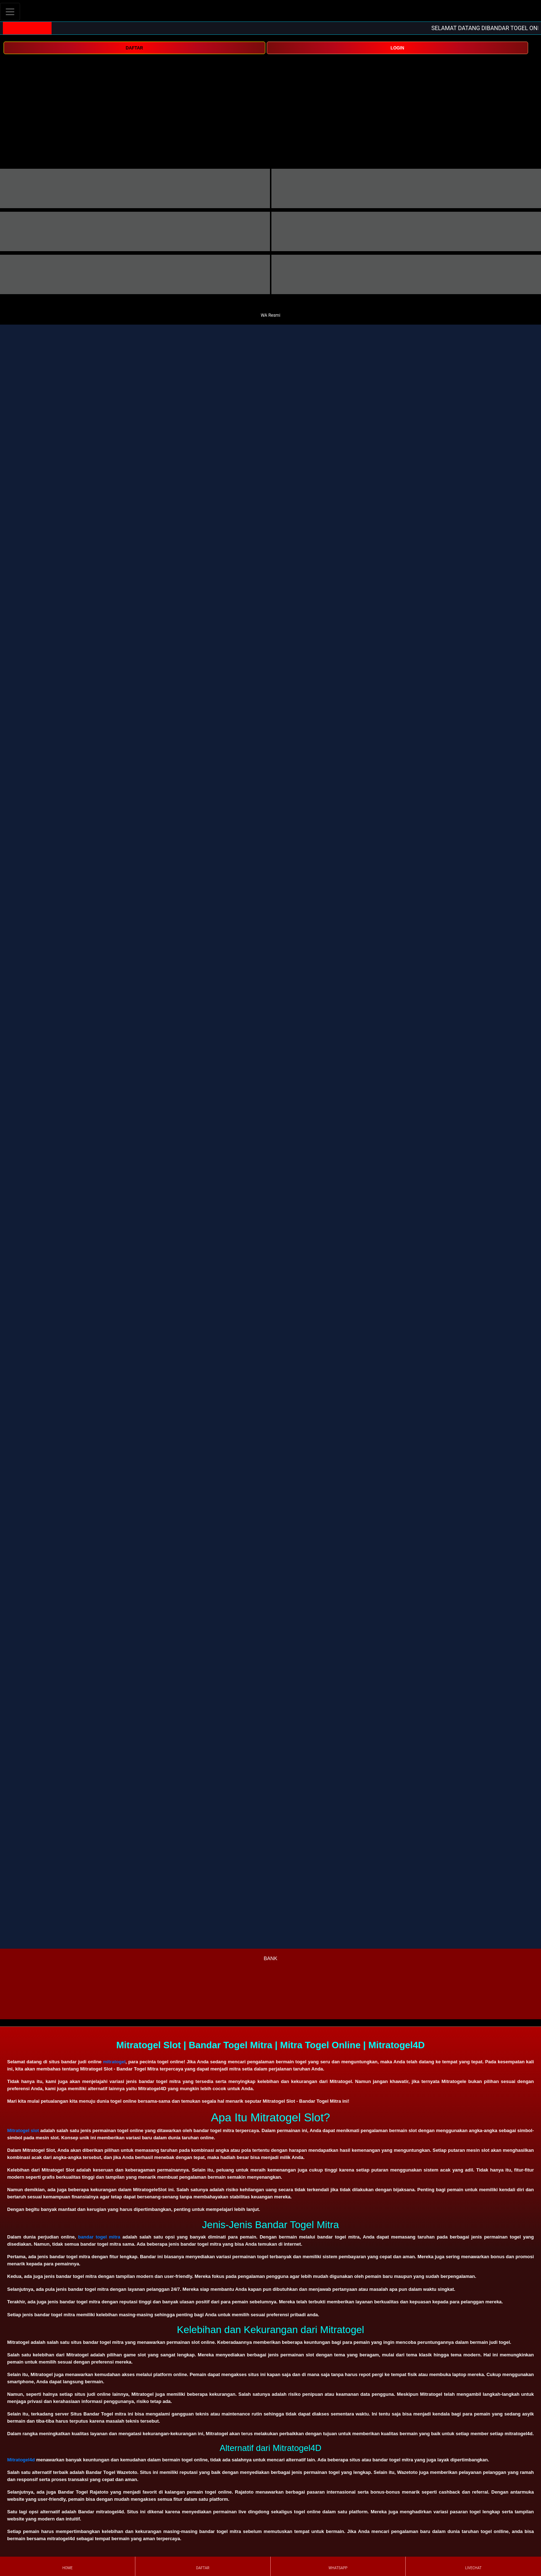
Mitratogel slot (23, 2130)
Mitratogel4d (21, 2459)
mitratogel (114, 2061)
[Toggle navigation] (10, 11)
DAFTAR (134, 48)
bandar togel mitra (99, 2237)
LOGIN (397, 48)
